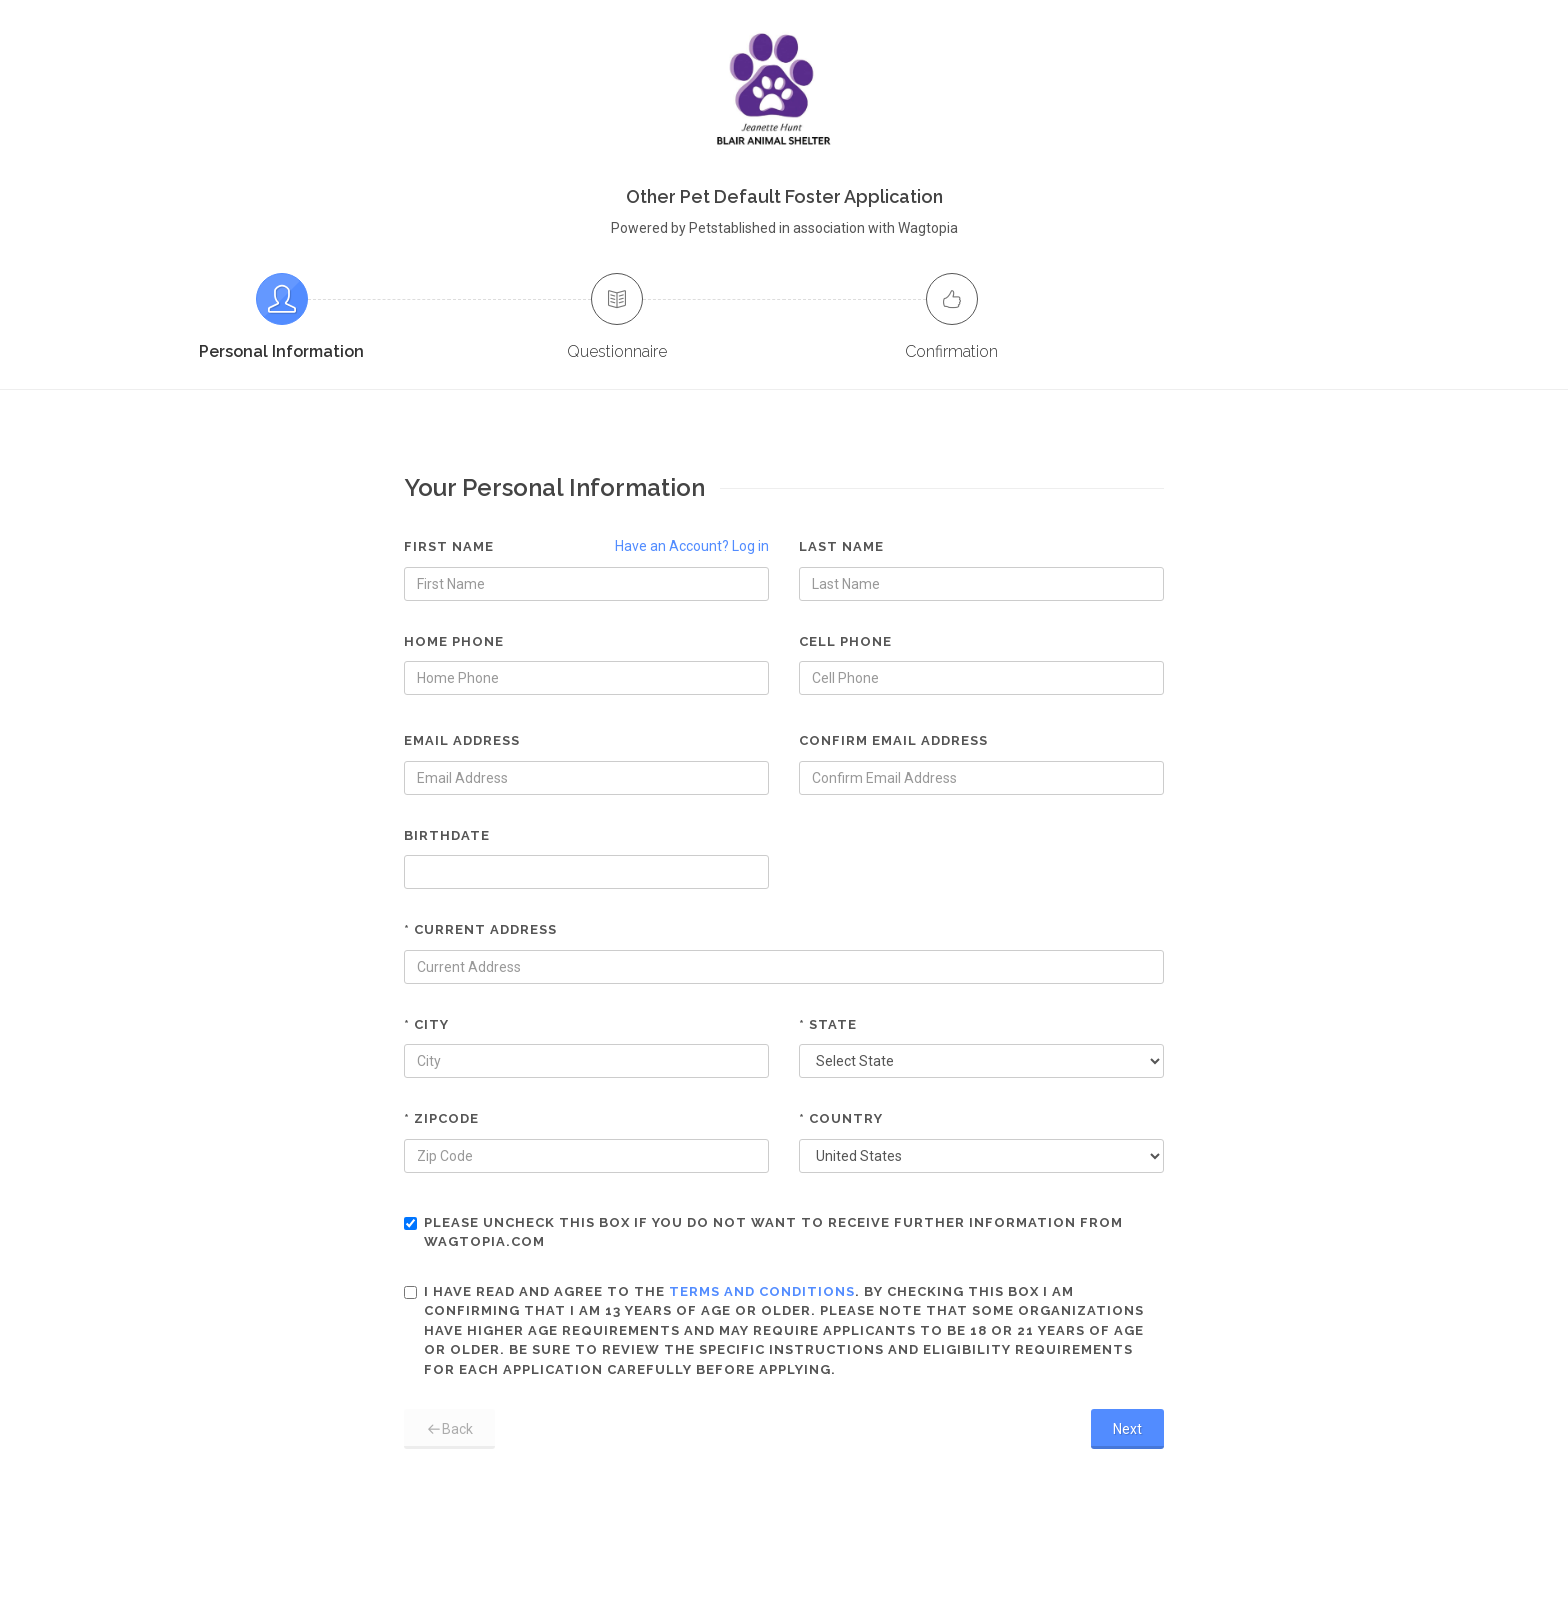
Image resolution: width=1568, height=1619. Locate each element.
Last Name (841, 546)
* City (426, 1024)
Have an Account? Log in (692, 546)
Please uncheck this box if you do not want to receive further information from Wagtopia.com (763, 1232)
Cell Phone (845, 641)
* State (828, 1024)
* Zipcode (441, 1118)
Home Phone (454, 641)
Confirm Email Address (893, 740)
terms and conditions (762, 1291)
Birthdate (447, 835)
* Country (841, 1118)
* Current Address (480, 929)
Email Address (462, 740)
